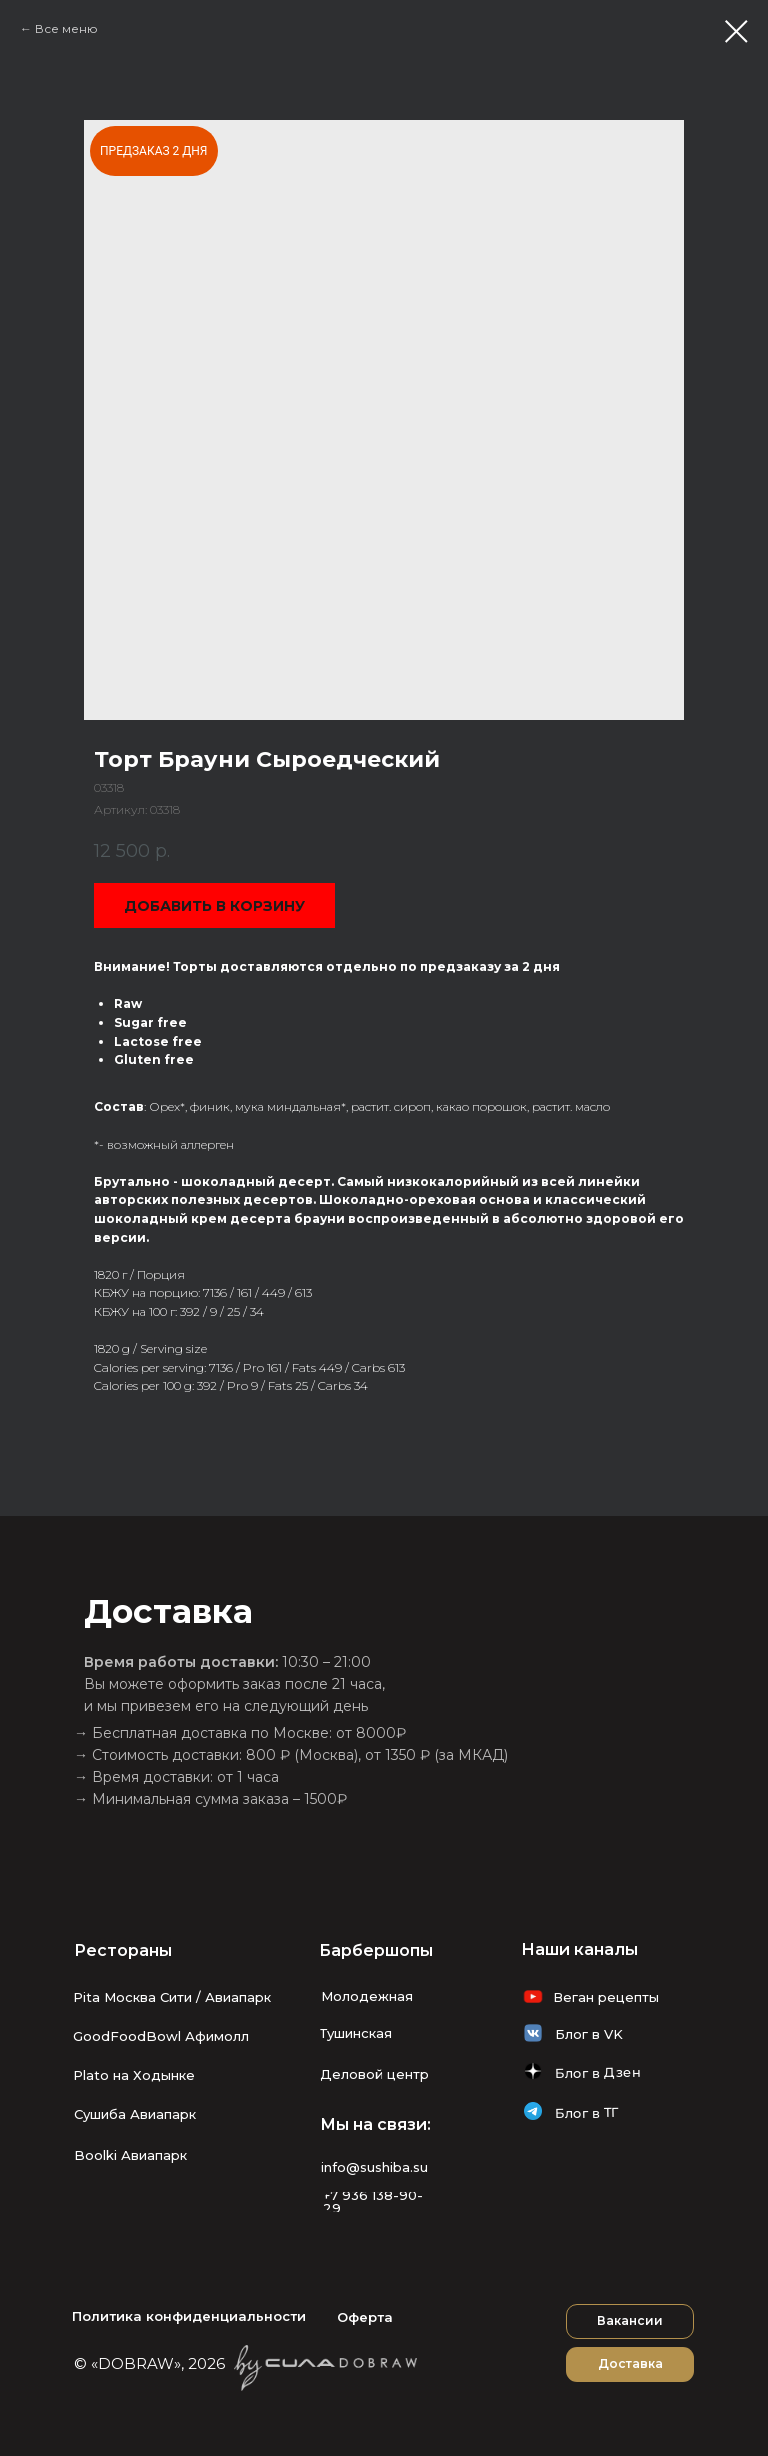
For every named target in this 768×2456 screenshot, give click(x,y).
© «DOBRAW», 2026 (149, 2363)
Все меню (66, 28)
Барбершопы (376, 1950)
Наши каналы (579, 1949)
